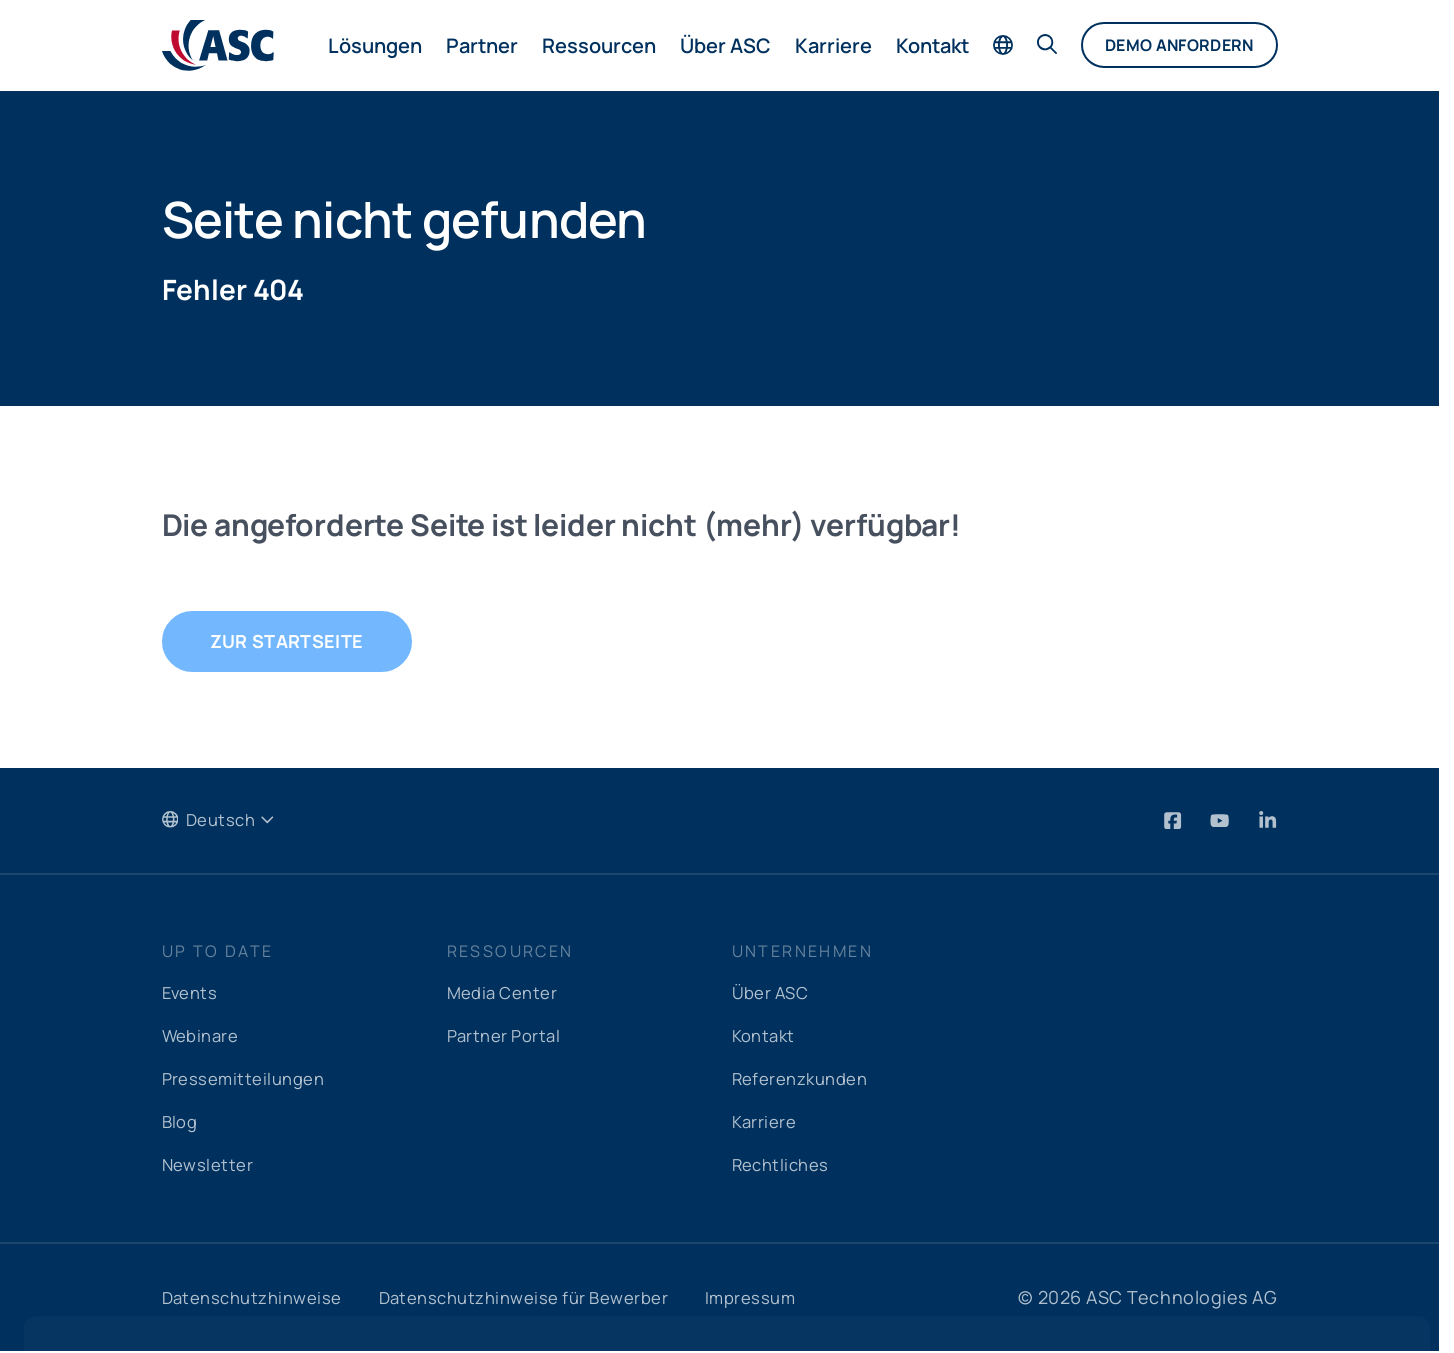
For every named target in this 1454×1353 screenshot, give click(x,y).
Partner (482, 45)
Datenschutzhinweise (259, 1299)
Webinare (204, 1037)
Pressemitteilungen (249, 1080)
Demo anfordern (1179, 45)
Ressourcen (599, 45)
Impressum (790, 1299)
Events (192, 994)
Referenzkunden (806, 1080)
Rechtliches (784, 1166)
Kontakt (932, 45)
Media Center (507, 994)
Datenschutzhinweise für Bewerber (548, 1299)
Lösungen (375, 45)
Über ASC (725, 45)
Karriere (833, 45)
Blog (181, 1123)
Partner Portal (508, 1037)
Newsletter (210, 1166)
